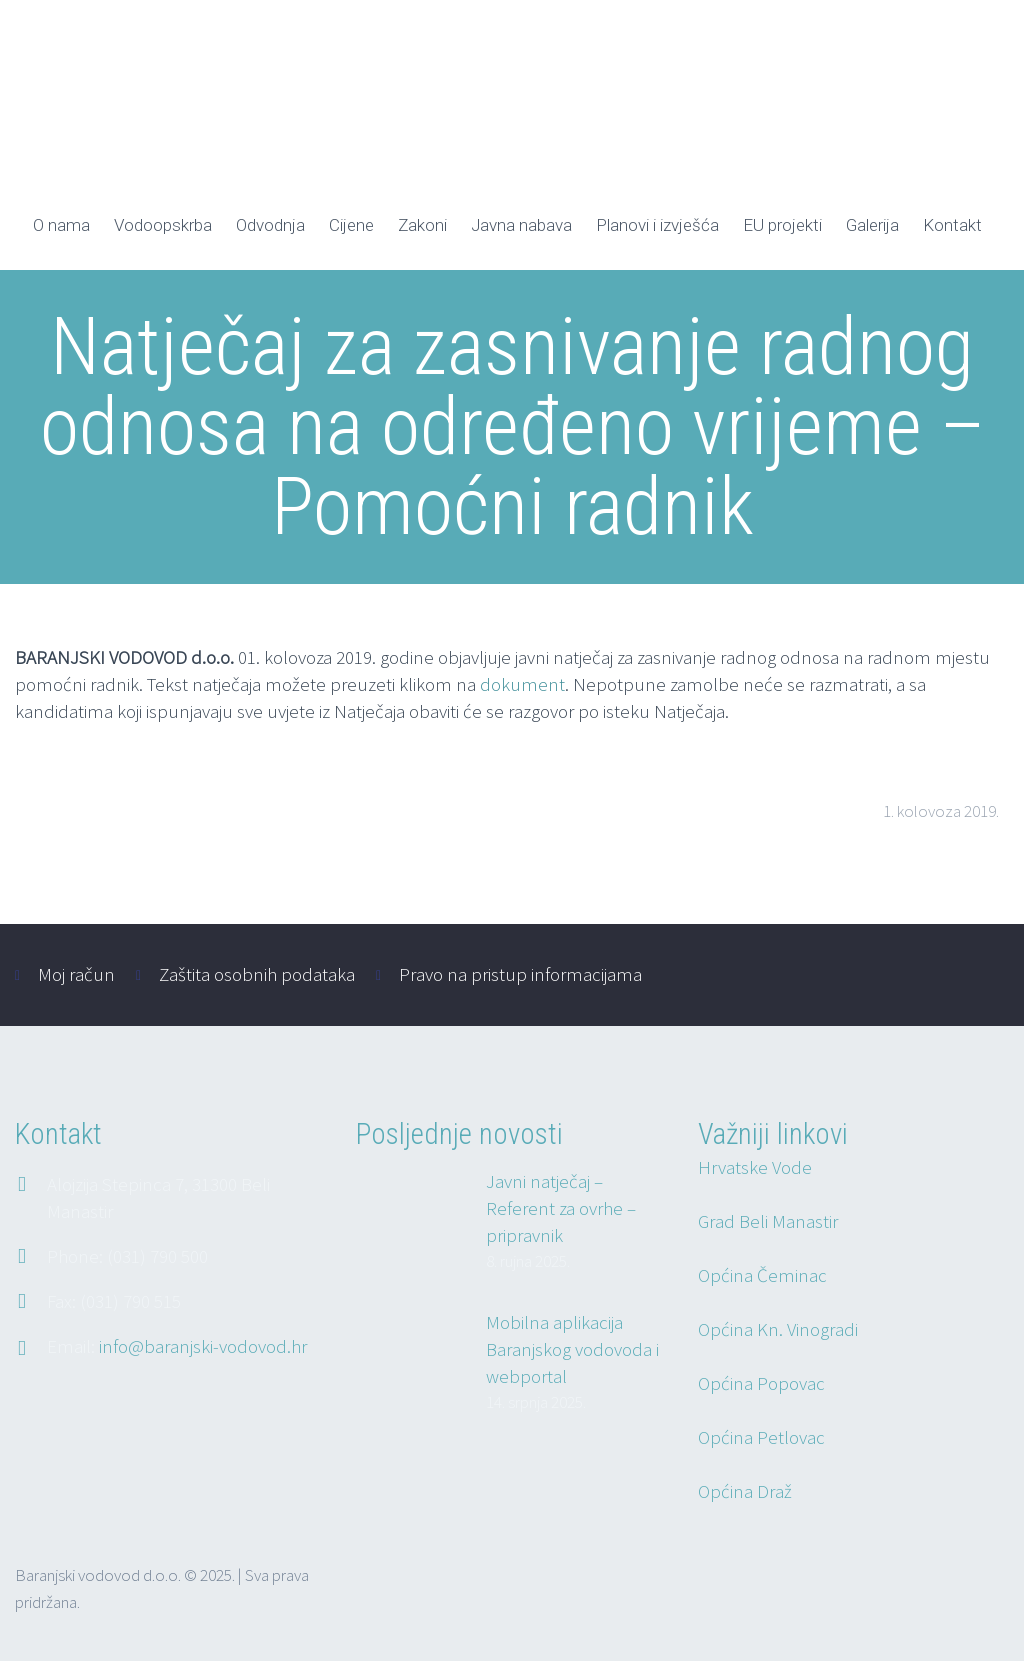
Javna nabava (521, 225)
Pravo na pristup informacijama (520, 974)
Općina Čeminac (762, 1275)
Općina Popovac (761, 1383)
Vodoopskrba (163, 225)
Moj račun (76, 974)
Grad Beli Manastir (768, 1221)
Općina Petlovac (761, 1437)
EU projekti (782, 225)
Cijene (351, 225)
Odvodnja (270, 225)
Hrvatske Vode (755, 1167)
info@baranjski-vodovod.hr (203, 1346)
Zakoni (422, 225)
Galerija (872, 225)
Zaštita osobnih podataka (257, 974)
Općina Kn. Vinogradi (778, 1329)
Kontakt (952, 225)
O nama (61, 225)
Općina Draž (745, 1491)
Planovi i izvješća (657, 225)
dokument (522, 684)
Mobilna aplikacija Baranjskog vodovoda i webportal (572, 1349)
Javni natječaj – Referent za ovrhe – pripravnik (561, 1208)
